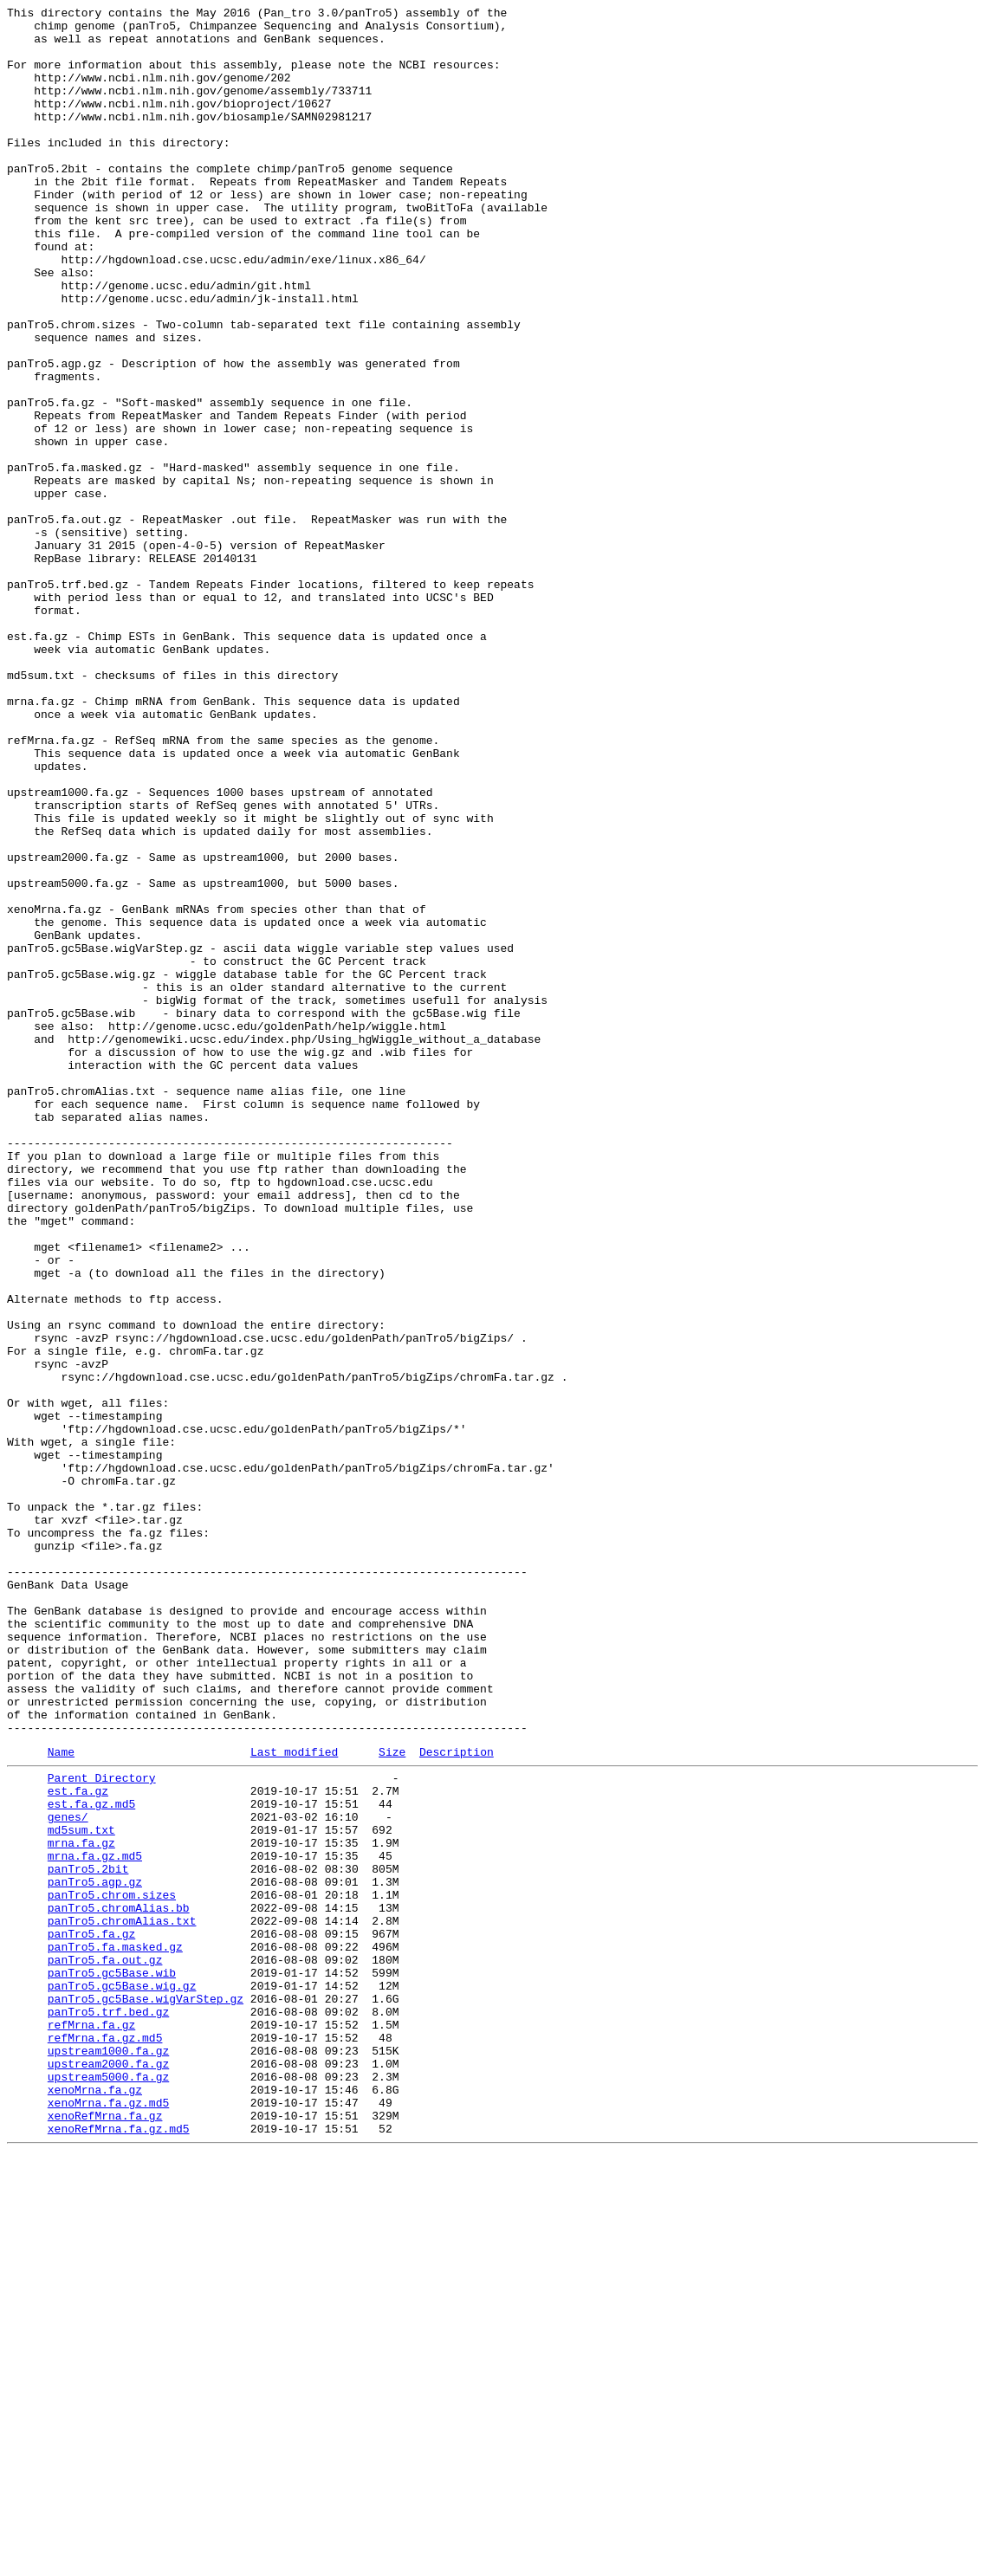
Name (61, 2099)
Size (392, 2099)
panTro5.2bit (88, 2237)
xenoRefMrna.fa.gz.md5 (119, 2549)
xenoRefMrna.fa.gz (105, 2533)
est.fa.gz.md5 (91, 2159)
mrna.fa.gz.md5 (95, 2222)
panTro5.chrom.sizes (112, 2268)
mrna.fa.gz (81, 2206)
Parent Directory (102, 2128)
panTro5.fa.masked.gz (115, 2331)
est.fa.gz (78, 2144)
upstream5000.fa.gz (108, 2487)
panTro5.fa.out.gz (105, 2346)
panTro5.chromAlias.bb (119, 2284)
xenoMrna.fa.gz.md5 (108, 2518)
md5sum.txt (81, 2190)
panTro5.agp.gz (95, 2253)
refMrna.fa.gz (91, 2424)
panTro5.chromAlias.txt (122, 2299)
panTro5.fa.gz (91, 2315)
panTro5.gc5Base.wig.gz (122, 2377)
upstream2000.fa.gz (108, 2471)
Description (456, 2099)
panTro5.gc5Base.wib (112, 2362)
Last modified (294, 2099)
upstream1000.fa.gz (108, 2455)
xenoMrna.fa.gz (95, 2502)
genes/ (68, 2175)
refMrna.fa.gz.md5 (105, 2440)
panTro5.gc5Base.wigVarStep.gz (145, 2393)
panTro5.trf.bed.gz (108, 2409)
